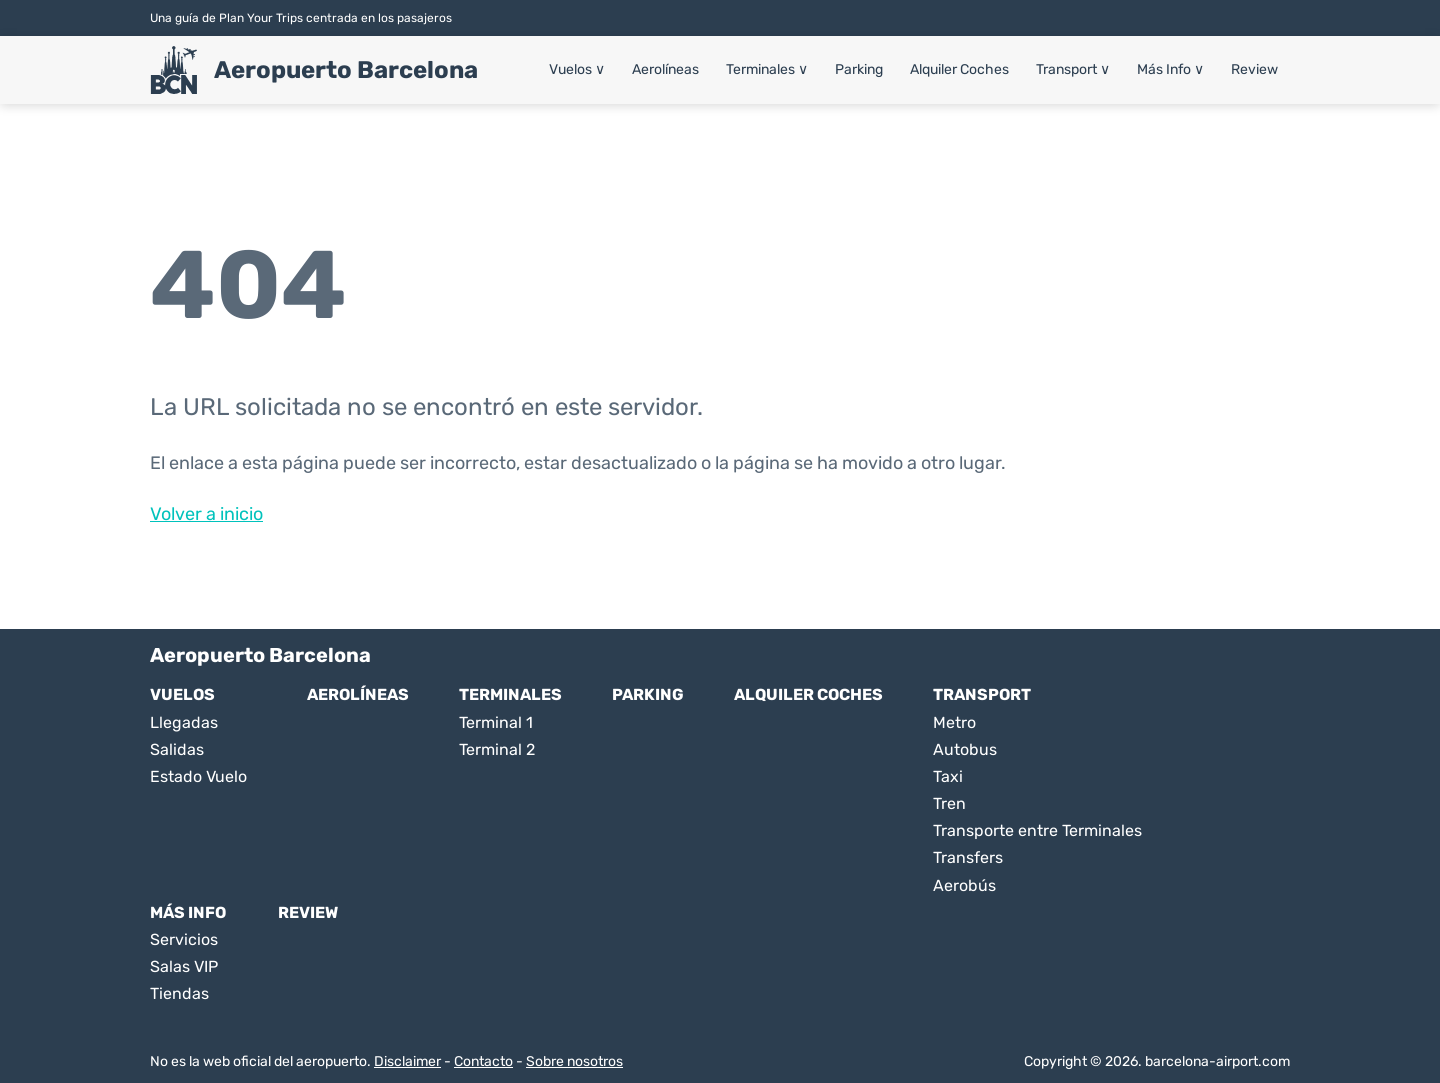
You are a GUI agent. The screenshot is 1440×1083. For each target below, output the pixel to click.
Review (1254, 69)
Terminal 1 (496, 722)
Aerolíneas (665, 69)
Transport (1073, 69)
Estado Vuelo (198, 776)
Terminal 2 (497, 749)
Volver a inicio (206, 514)
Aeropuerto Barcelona (346, 70)
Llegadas (184, 722)
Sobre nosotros (574, 1061)
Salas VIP (184, 966)
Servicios (184, 939)
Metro (954, 722)
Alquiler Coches (959, 69)
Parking (859, 69)
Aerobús (964, 885)
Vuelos (577, 69)
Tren (949, 803)
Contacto (483, 1061)
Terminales (767, 69)
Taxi (948, 776)
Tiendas (179, 993)
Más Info (1170, 69)
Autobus (965, 749)
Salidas (177, 749)
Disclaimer (407, 1061)
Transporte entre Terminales (1037, 830)
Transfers (968, 857)
